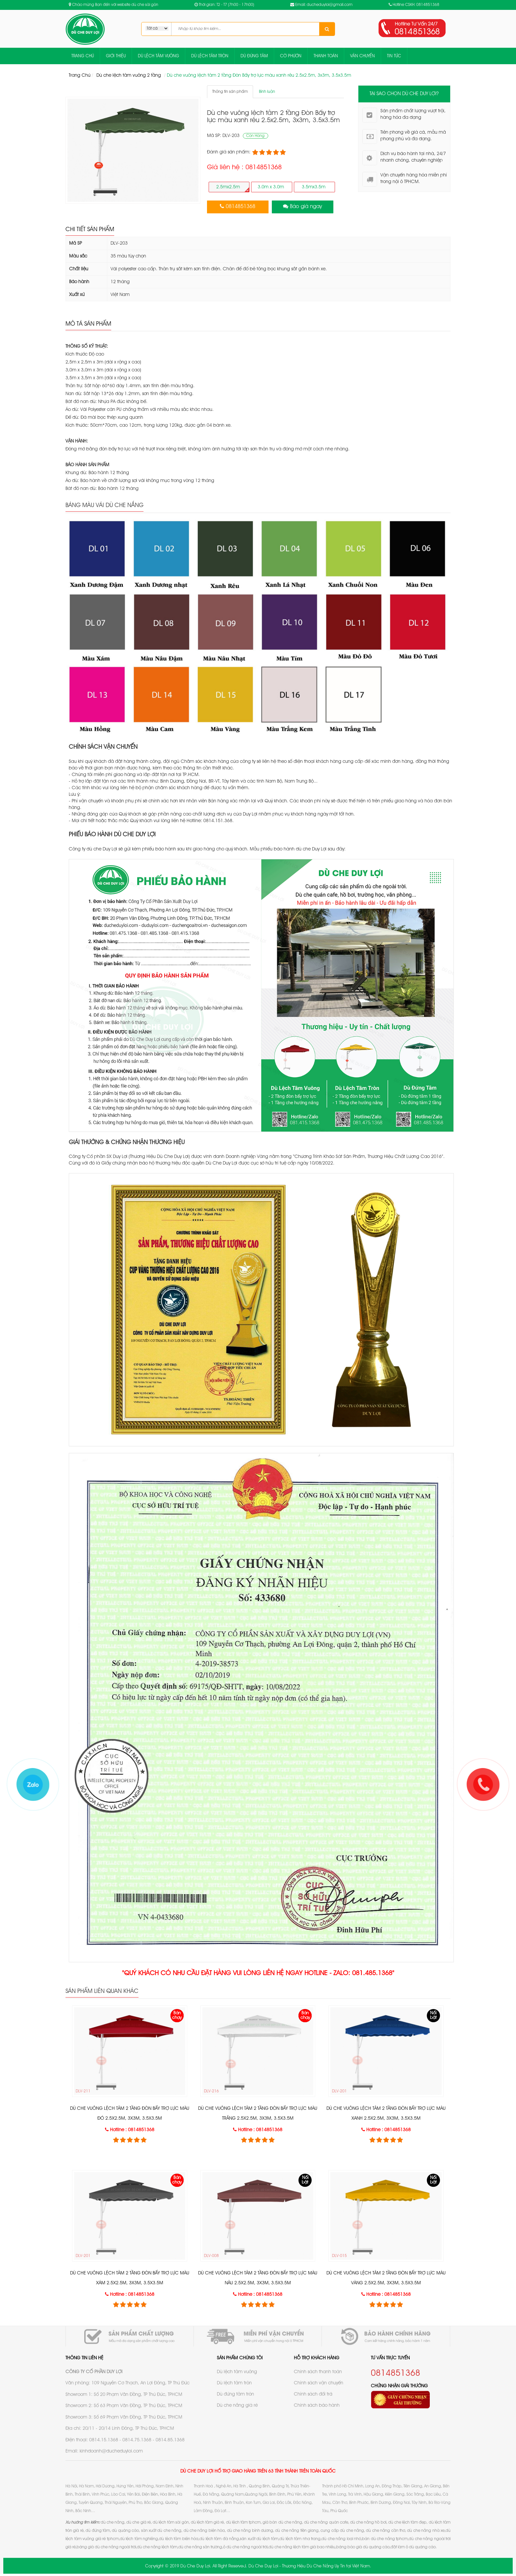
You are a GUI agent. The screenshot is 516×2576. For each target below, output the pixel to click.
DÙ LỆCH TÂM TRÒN (209, 56)
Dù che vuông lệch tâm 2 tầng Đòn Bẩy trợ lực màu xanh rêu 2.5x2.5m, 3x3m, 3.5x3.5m (259, 75)
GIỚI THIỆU (116, 56)
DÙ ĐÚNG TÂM (254, 56)
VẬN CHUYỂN (362, 56)
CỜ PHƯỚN (290, 56)
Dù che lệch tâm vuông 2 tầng (128, 75)
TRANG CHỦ (82, 56)
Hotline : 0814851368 (132, 2130)
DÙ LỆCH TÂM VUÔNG (158, 56)
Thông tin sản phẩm (230, 92)
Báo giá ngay (306, 206)
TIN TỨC (394, 56)
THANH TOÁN (326, 56)
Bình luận (267, 92)
